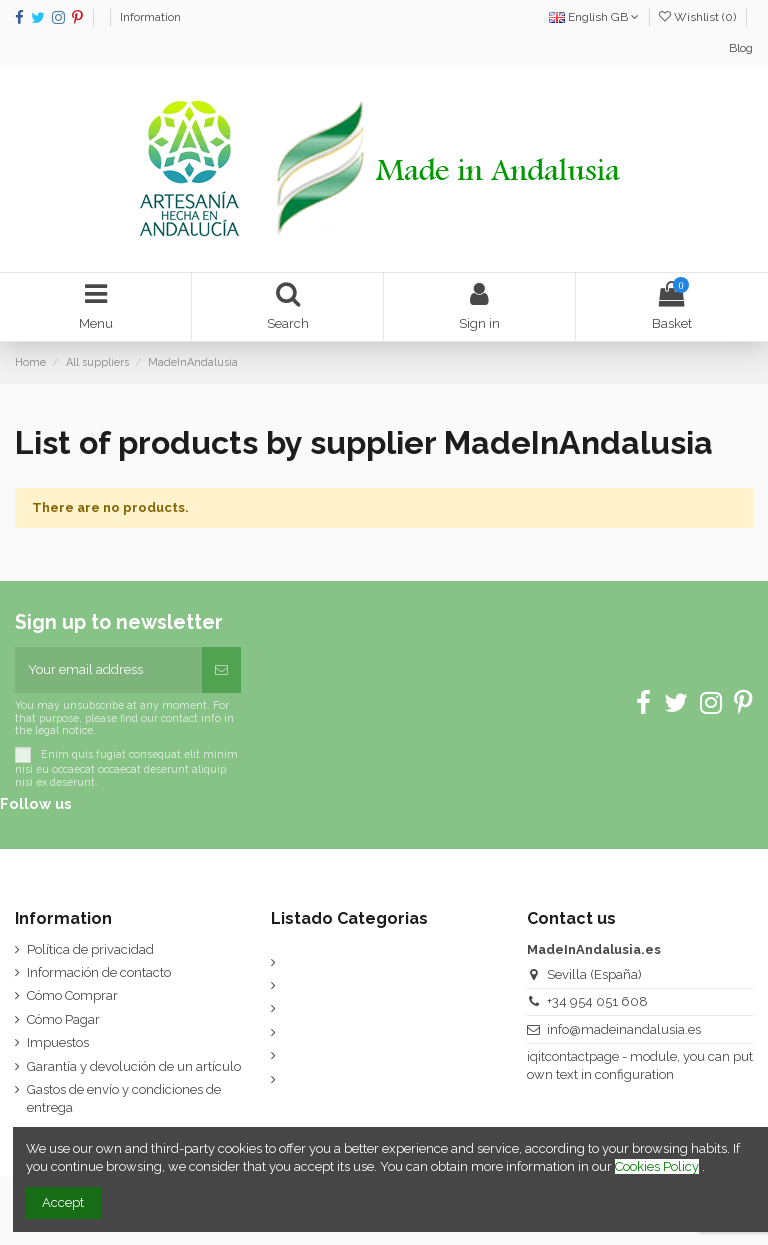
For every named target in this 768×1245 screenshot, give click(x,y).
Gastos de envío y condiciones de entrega (124, 1098)
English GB (594, 17)
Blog (741, 48)
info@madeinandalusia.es (624, 1029)
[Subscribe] (221, 670)
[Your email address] (108, 670)
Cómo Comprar (72, 995)
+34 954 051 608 (597, 1001)
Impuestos (58, 1042)
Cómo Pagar (63, 1019)
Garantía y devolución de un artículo (134, 1066)
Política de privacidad (90, 949)
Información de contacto (99, 972)
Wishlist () (699, 17)
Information (150, 17)
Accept (63, 1202)
